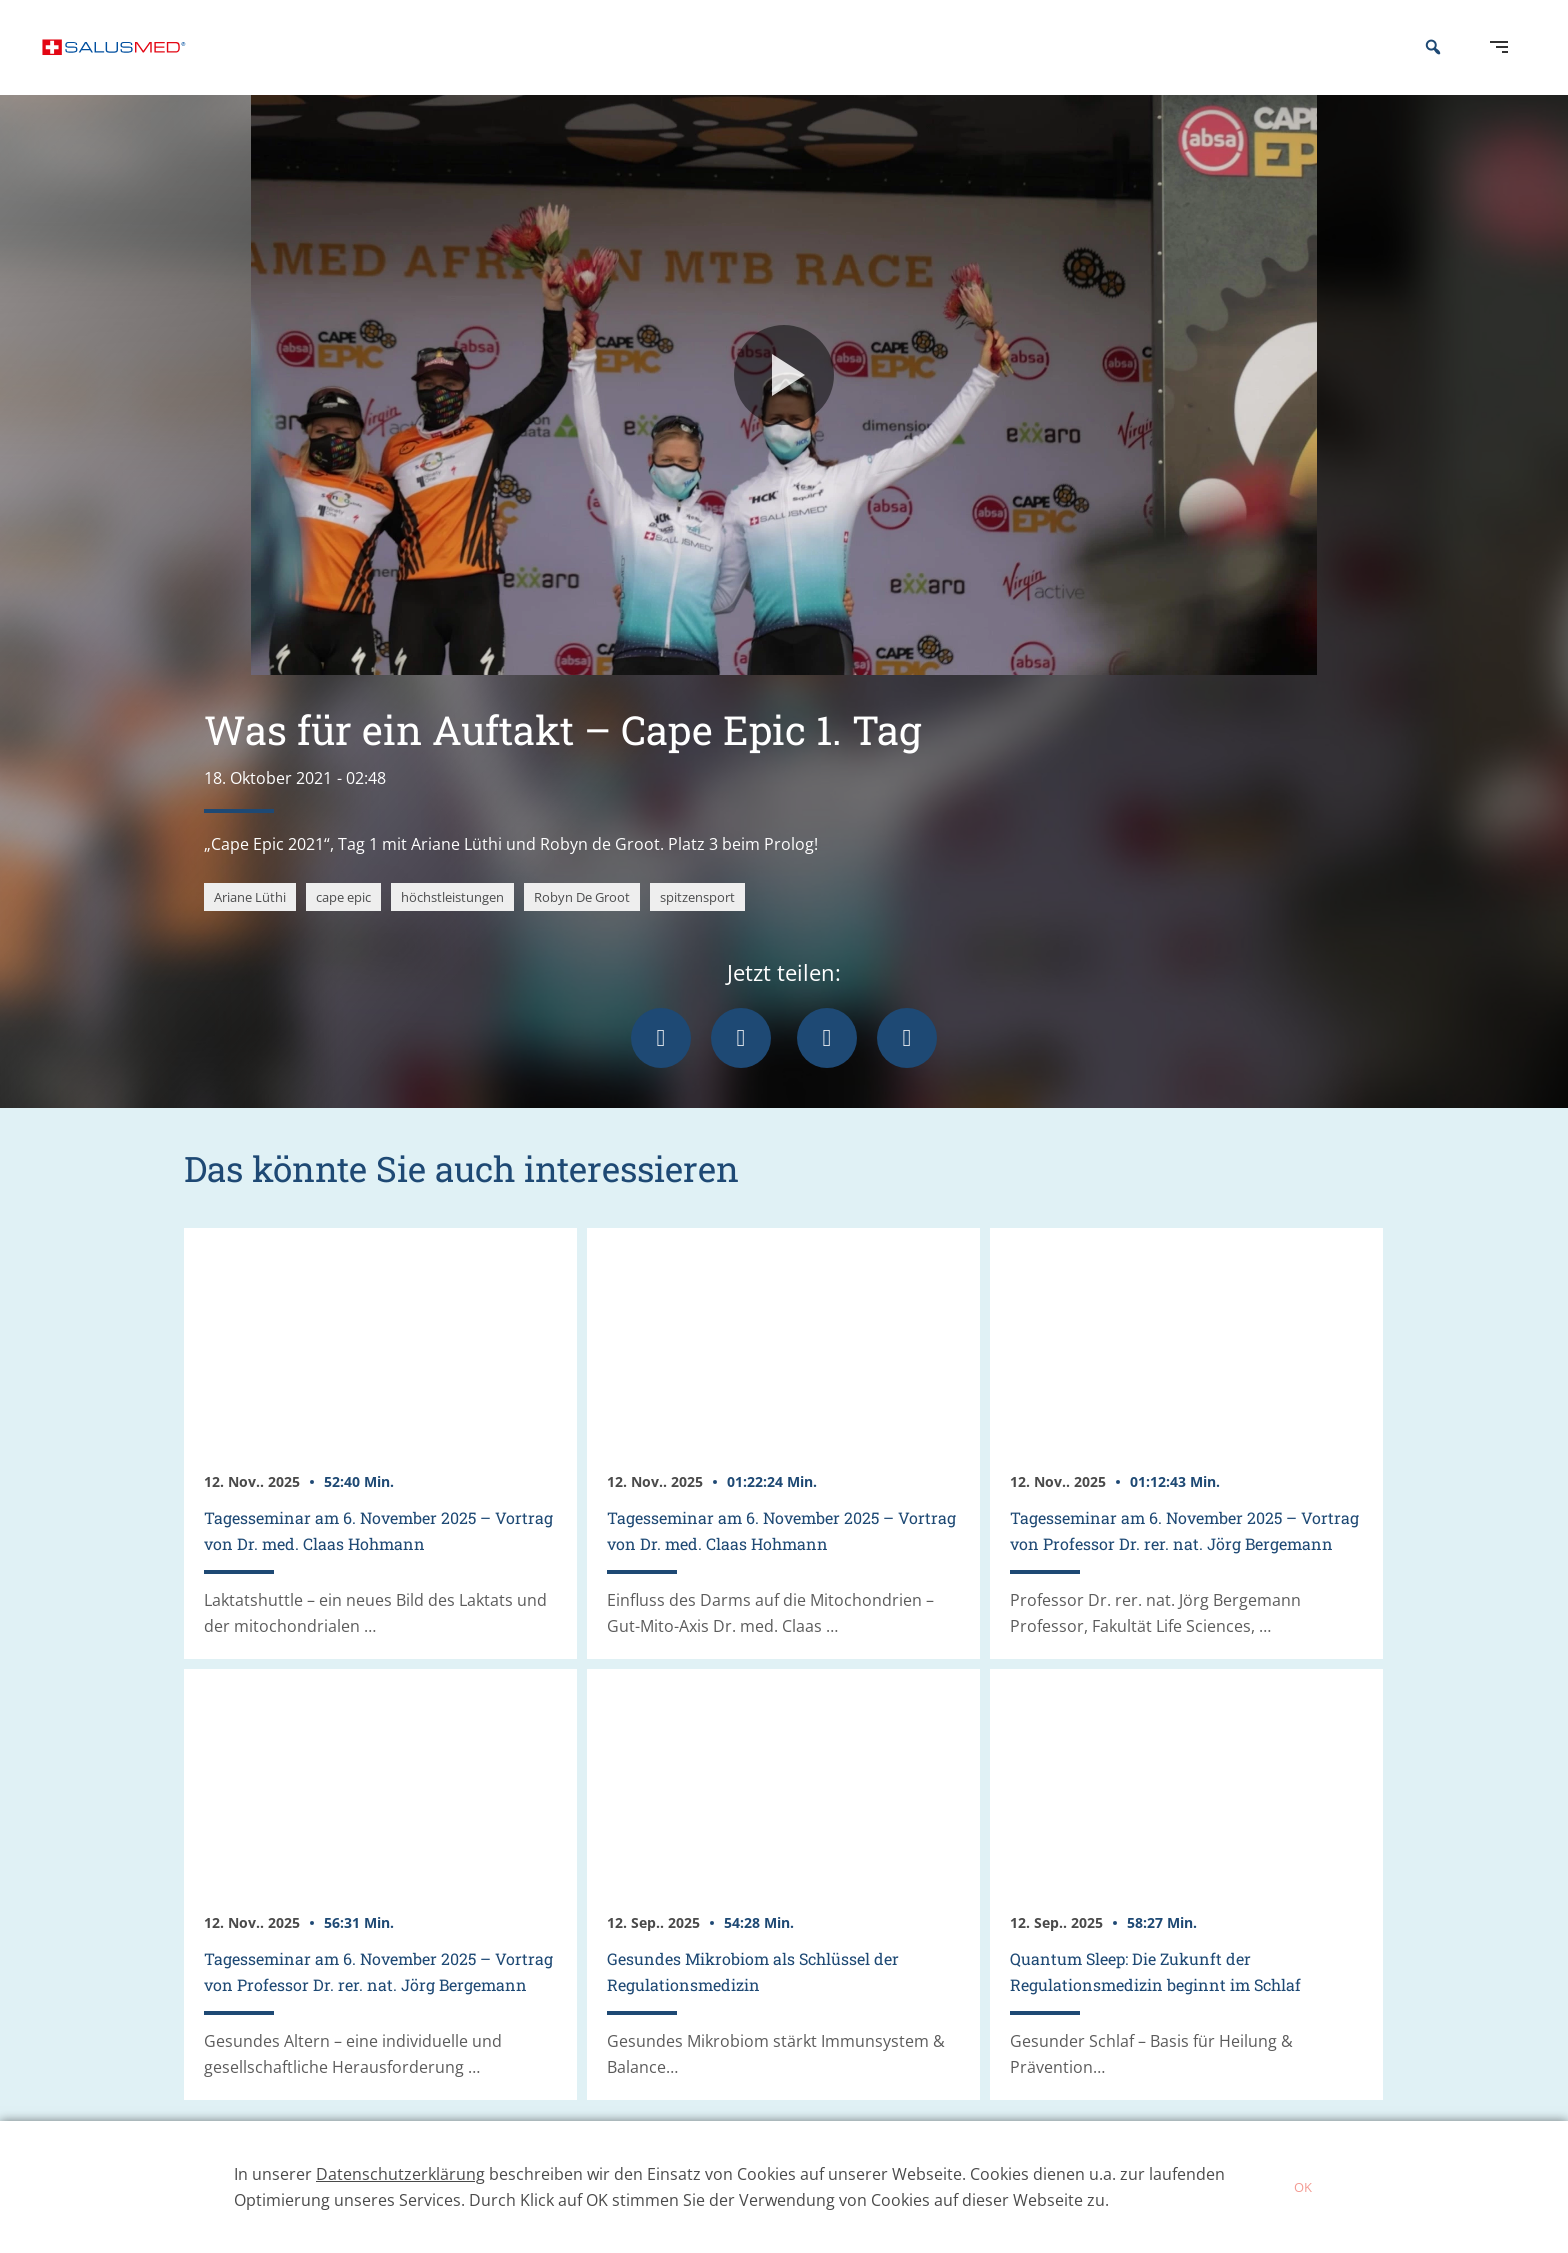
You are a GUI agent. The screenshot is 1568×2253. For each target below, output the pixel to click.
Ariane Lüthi (250, 927)
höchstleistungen (452, 927)
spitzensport (697, 927)
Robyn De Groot (582, 927)
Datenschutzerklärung (400, 2174)
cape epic (343, 927)
